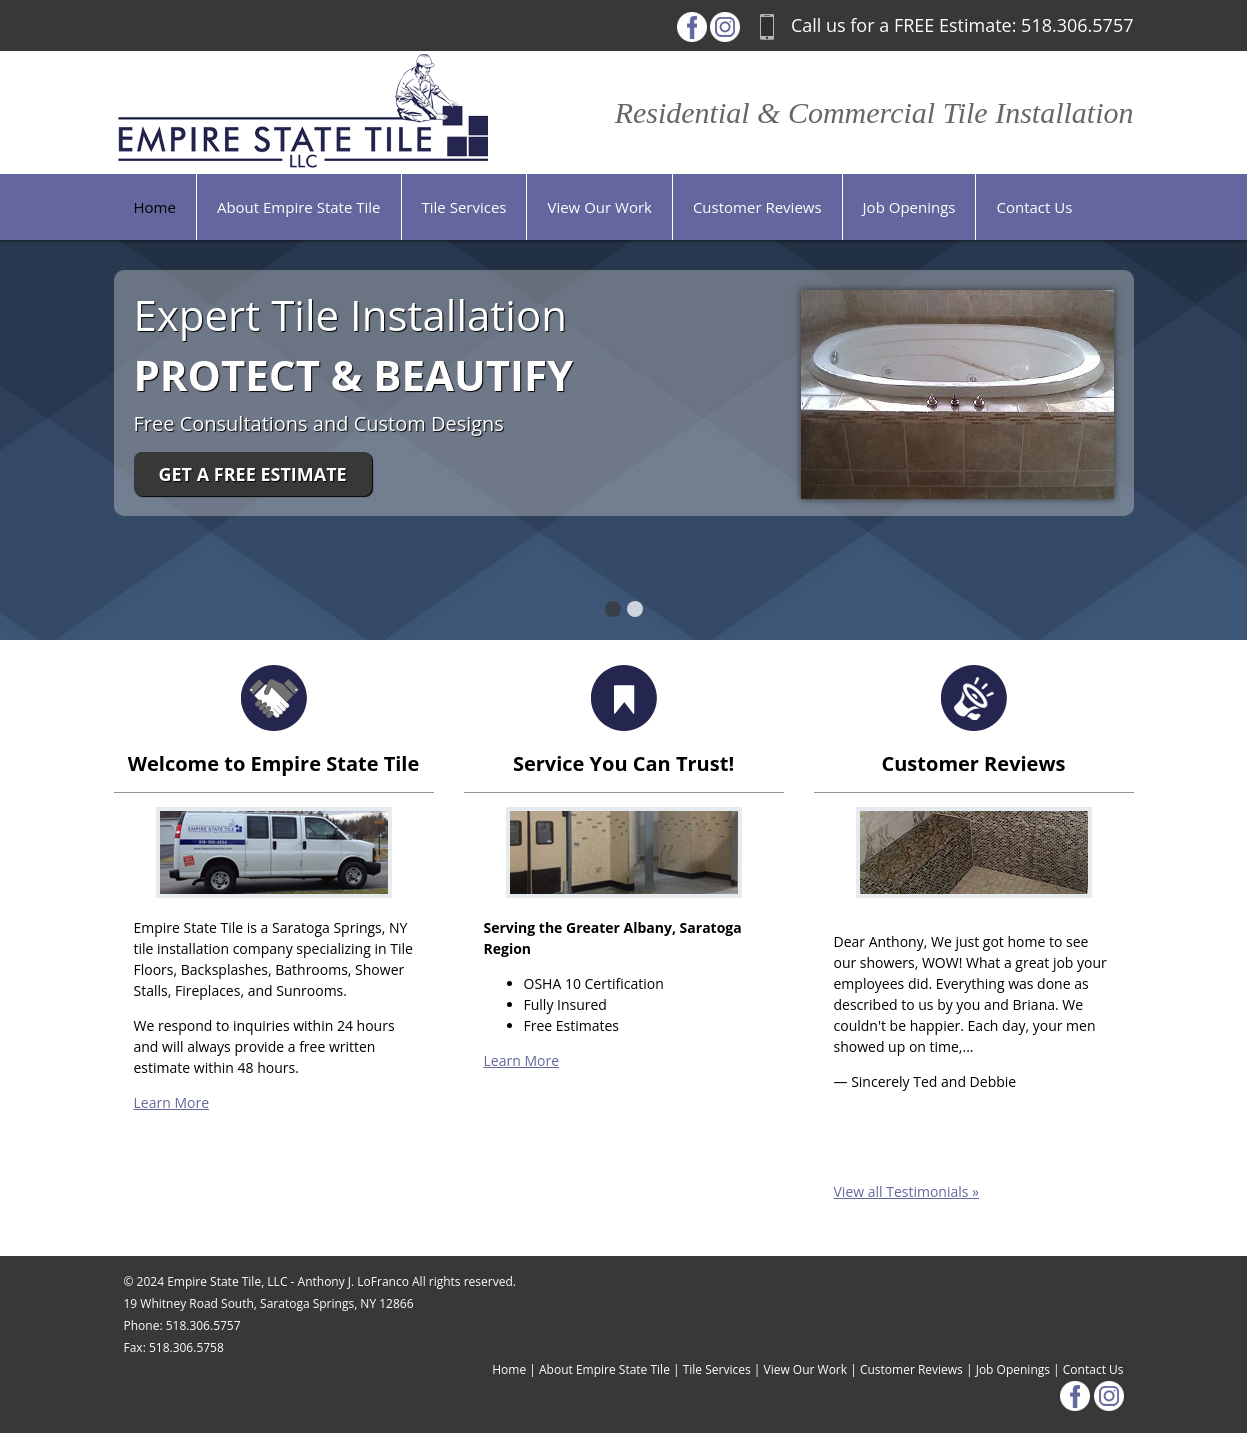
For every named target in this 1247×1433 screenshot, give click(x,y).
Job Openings (1013, 1369)
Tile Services (717, 1369)
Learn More (172, 1102)
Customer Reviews (911, 1369)
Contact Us (1093, 1369)
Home (509, 1369)
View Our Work (806, 1369)
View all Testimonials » (907, 1191)
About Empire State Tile (604, 1369)
